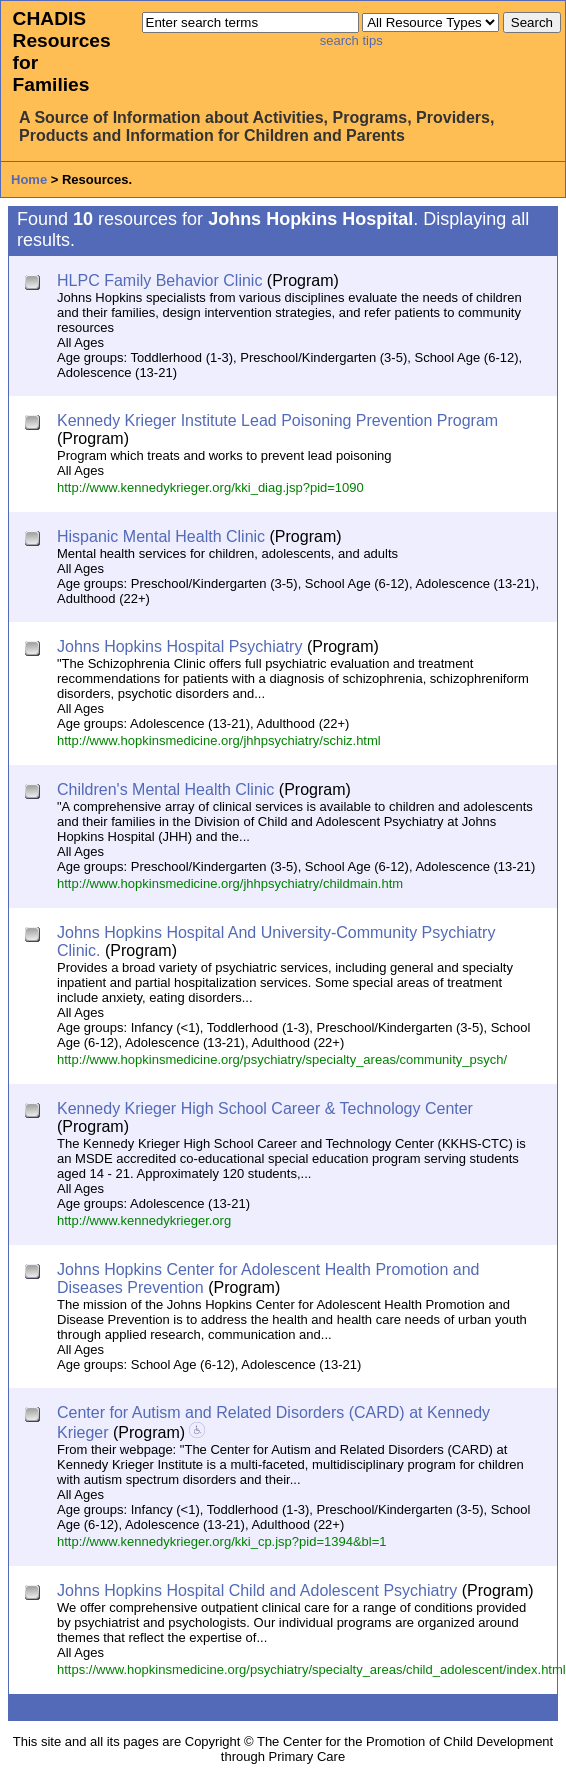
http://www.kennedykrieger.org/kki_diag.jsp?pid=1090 (210, 487)
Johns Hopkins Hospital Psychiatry (179, 646)
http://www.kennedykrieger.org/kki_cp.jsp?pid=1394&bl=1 (222, 1541)
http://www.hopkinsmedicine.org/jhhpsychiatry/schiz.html (219, 740)
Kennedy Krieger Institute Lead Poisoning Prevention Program (277, 420)
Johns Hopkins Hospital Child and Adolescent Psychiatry (257, 1590)
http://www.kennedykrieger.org (144, 1220)
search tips (351, 40)
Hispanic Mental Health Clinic (161, 536)
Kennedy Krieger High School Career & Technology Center (265, 1108)
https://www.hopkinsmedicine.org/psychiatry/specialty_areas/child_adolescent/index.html (311, 1669)
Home (29, 179)
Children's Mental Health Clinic (165, 789)
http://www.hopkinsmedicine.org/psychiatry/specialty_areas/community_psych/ (282, 1059)
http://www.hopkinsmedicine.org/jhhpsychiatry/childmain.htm (230, 883)
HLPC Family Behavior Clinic (159, 280)
